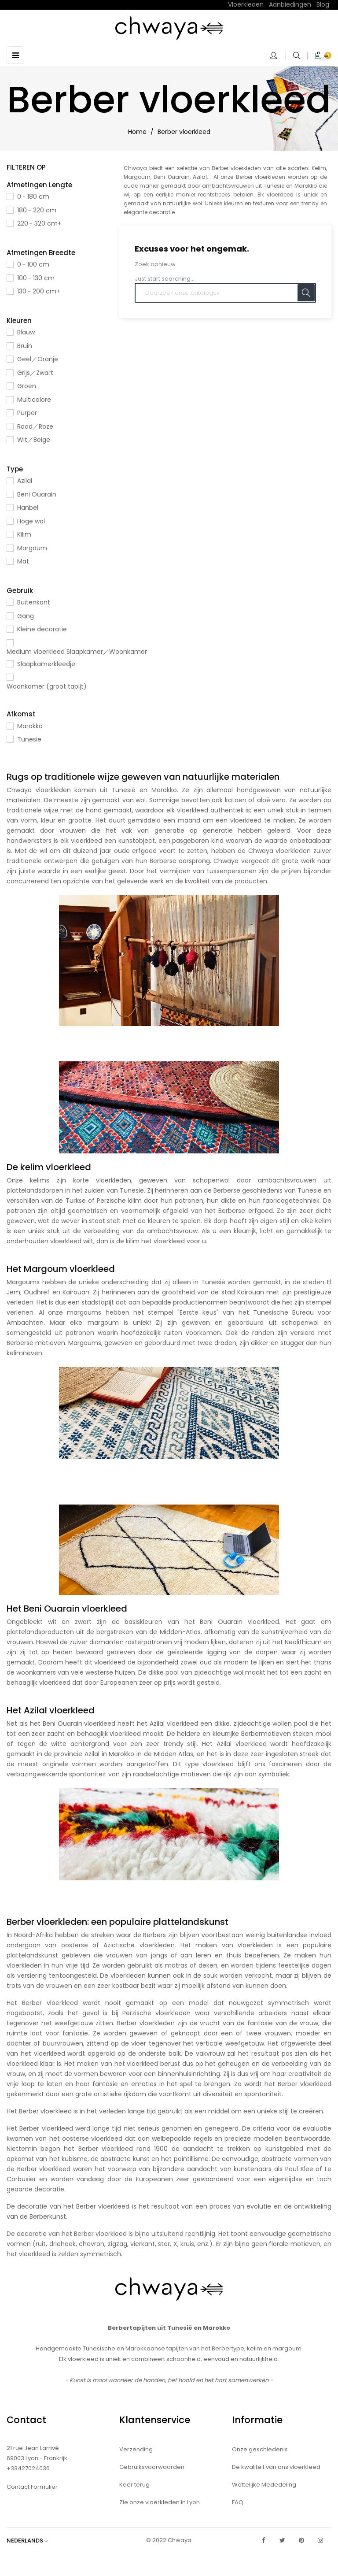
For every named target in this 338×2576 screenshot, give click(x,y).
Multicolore (34, 399)
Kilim (24, 534)
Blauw (26, 332)
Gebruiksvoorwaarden (151, 2467)
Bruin (24, 345)
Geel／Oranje (37, 359)
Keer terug (134, 2484)
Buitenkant (33, 602)
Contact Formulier (32, 2487)
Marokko (30, 726)
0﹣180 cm (33, 196)
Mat (23, 561)
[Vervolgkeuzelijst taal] (32, 2540)
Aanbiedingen (290, 4)
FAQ (237, 2502)
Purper (27, 412)
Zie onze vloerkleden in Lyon (159, 2502)
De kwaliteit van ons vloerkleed (276, 2467)
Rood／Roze (35, 426)
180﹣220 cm (36, 210)
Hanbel (27, 507)
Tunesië (29, 739)
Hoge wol (31, 521)
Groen (26, 386)
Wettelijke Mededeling (264, 2484)
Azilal (24, 480)
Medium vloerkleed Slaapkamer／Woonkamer (77, 651)
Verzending (136, 2449)
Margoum (32, 548)
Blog (322, 4)
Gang (25, 616)
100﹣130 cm (36, 278)
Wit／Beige (33, 439)
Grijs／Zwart (35, 372)
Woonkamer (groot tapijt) (47, 686)
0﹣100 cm (33, 264)
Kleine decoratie (42, 629)
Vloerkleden (246, 4)
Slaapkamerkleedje (46, 664)
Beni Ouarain (36, 494)
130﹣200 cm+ (38, 291)
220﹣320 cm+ (39, 223)
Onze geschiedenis (260, 2449)
